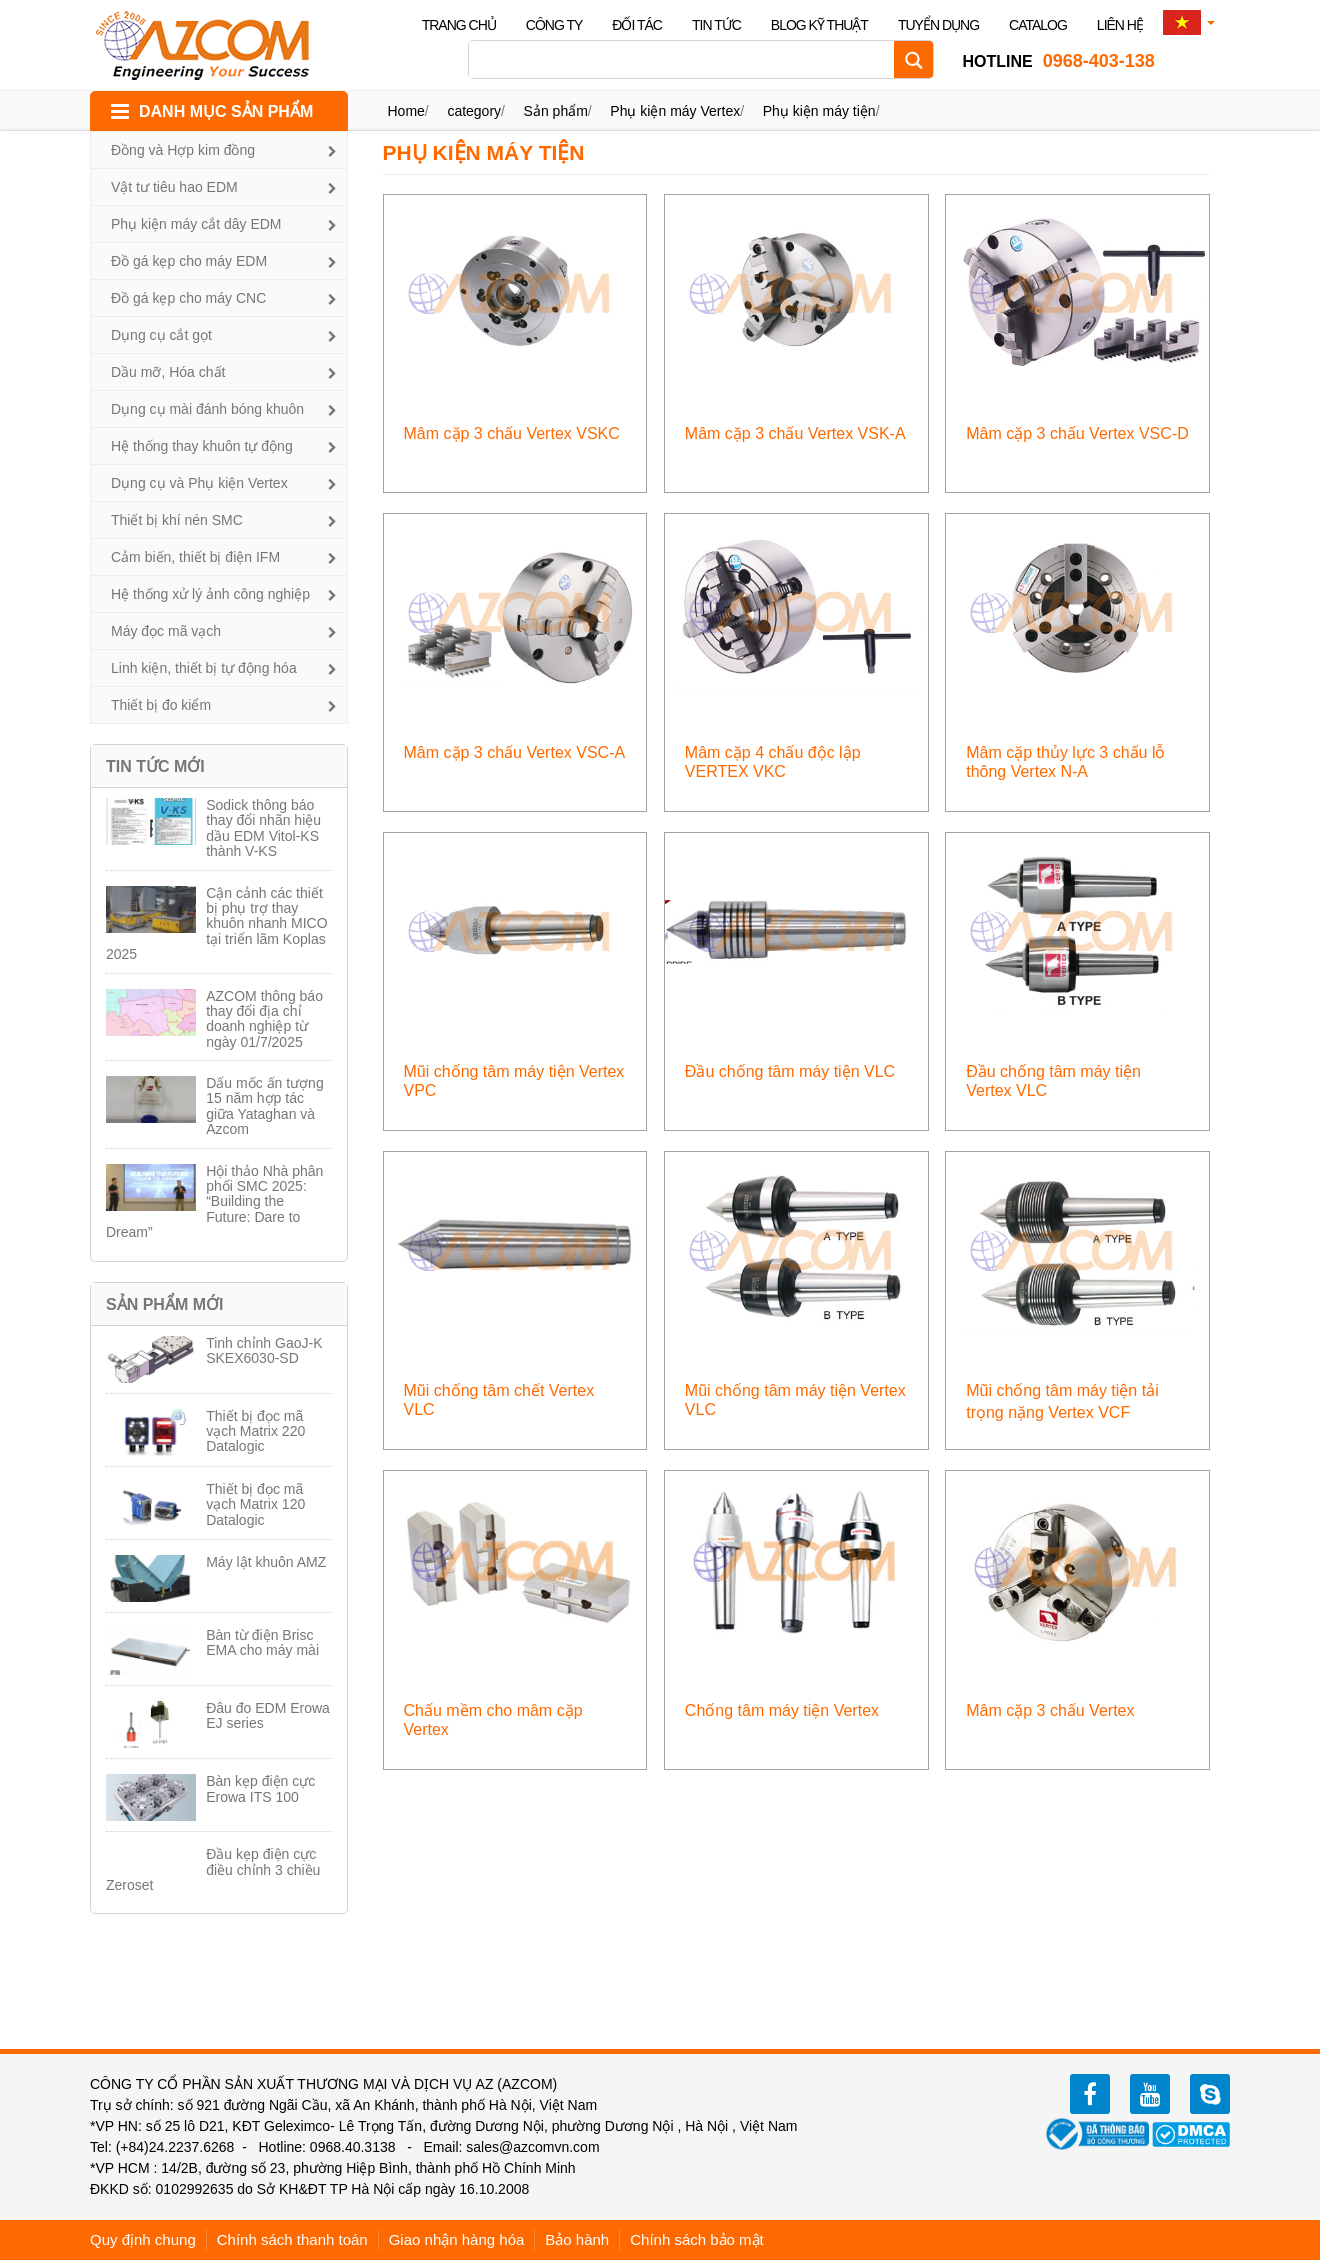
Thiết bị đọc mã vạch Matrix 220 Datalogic (255, 1431)
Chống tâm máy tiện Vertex (782, 1710)
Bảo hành (577, 2239)
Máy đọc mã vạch (166, 631)
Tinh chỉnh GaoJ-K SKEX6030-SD (264, 1350)
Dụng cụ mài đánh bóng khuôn (207, 409)
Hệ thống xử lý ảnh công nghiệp (210, 594)
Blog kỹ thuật (819, 25)
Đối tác (637, 25)
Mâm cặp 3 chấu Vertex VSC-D (1077, 433)
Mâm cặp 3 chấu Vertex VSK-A (795, 433)
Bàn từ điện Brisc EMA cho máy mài (262, 1642)
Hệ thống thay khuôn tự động (202, 446)
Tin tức (716, 25)
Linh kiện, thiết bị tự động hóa (204, 668)
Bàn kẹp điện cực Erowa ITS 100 (260, 1788)
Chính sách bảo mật (697, 2239)
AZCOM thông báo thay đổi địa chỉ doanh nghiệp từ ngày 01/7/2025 (264, 1019)
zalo (1210, 2094)
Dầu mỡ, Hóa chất (168, 372)
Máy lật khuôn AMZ (266, 1562)
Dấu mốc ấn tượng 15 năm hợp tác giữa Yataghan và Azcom (264, 1106)
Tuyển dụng (938, 25)
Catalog (1038, 25)
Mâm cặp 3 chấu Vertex (1050, 1710)
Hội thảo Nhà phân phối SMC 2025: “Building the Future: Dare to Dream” (214, 1202)
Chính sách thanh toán (292, 2239)
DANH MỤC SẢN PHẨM (226, 111)
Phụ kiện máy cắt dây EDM (196, 224)
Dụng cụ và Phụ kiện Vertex (199, 483)
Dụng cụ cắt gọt (161, 335)
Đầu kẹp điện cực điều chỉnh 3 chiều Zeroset (213, 1869)
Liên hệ (1120, 25)
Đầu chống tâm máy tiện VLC (790, 1071)
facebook (1090, 2094)
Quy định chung (143, 2239)
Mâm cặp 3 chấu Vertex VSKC (512, 433)
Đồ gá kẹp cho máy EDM (189, 261)
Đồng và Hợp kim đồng (183, 150)
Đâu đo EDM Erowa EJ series (268, 1715)
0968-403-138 (1058, 61)
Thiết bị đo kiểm (161, 705)
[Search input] (686, 59)
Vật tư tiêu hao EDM (174, 187)
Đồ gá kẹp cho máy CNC (188, 298)
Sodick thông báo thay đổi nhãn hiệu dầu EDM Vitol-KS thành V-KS (263, 828)
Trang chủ (459, 25)
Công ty (554, 25)
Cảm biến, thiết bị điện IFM (195, 557)
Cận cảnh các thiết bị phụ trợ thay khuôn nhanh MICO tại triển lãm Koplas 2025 (217, 924)
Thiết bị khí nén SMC (177, 520)
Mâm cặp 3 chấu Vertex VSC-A (515, 752)
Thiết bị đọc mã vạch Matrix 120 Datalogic (255, 1504)
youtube (1150, 2094)
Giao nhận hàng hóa (457, 2239)
